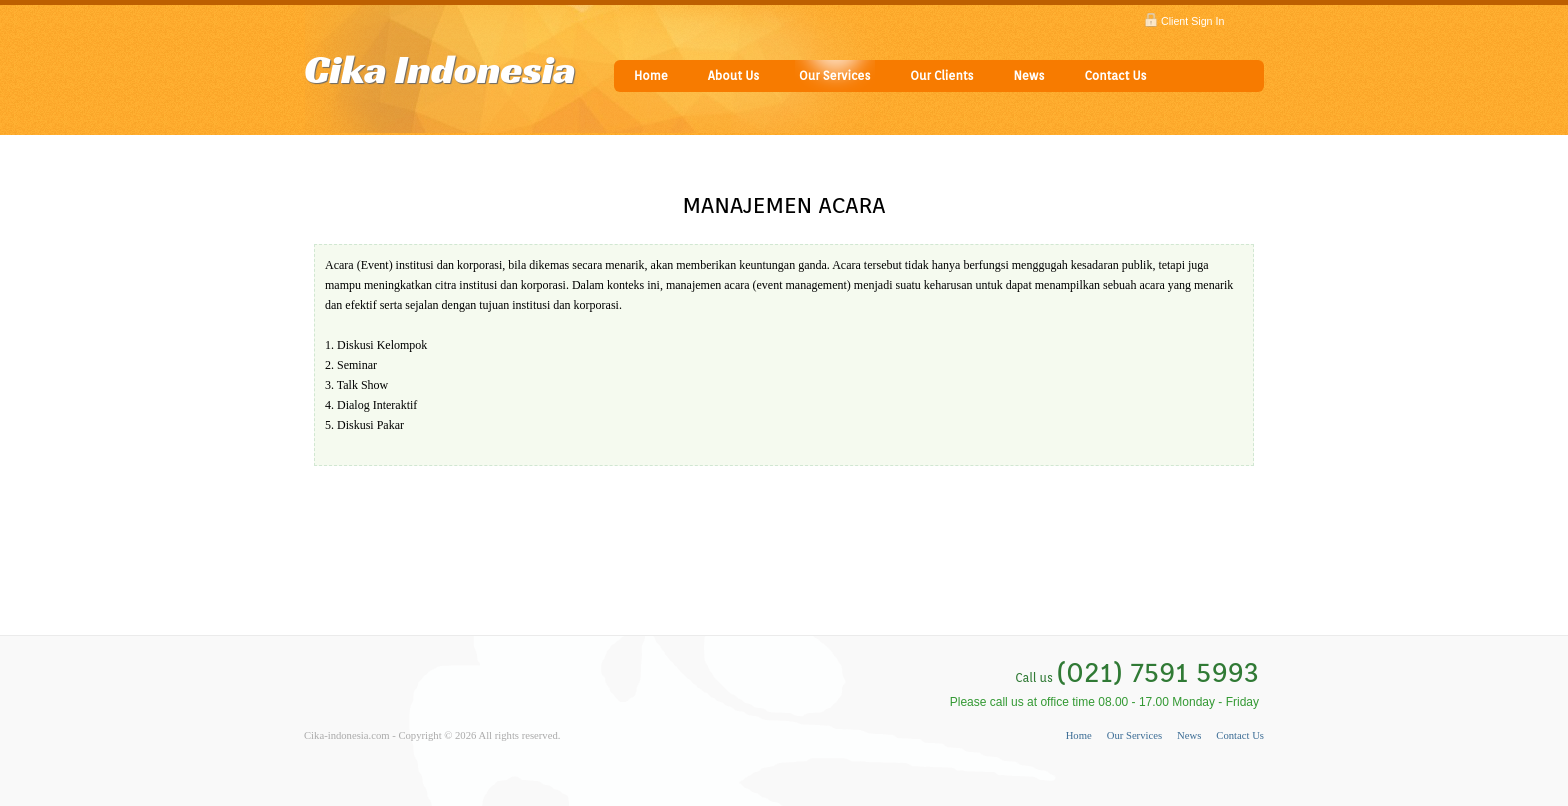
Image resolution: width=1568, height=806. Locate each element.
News (1028, 76)
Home (651, 76)
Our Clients (941, 76)
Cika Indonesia (440, 69)
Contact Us (1115, 76)
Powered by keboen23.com (362, 755)
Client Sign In (1192, 21)
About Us (733, 76)
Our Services (834, 76)
